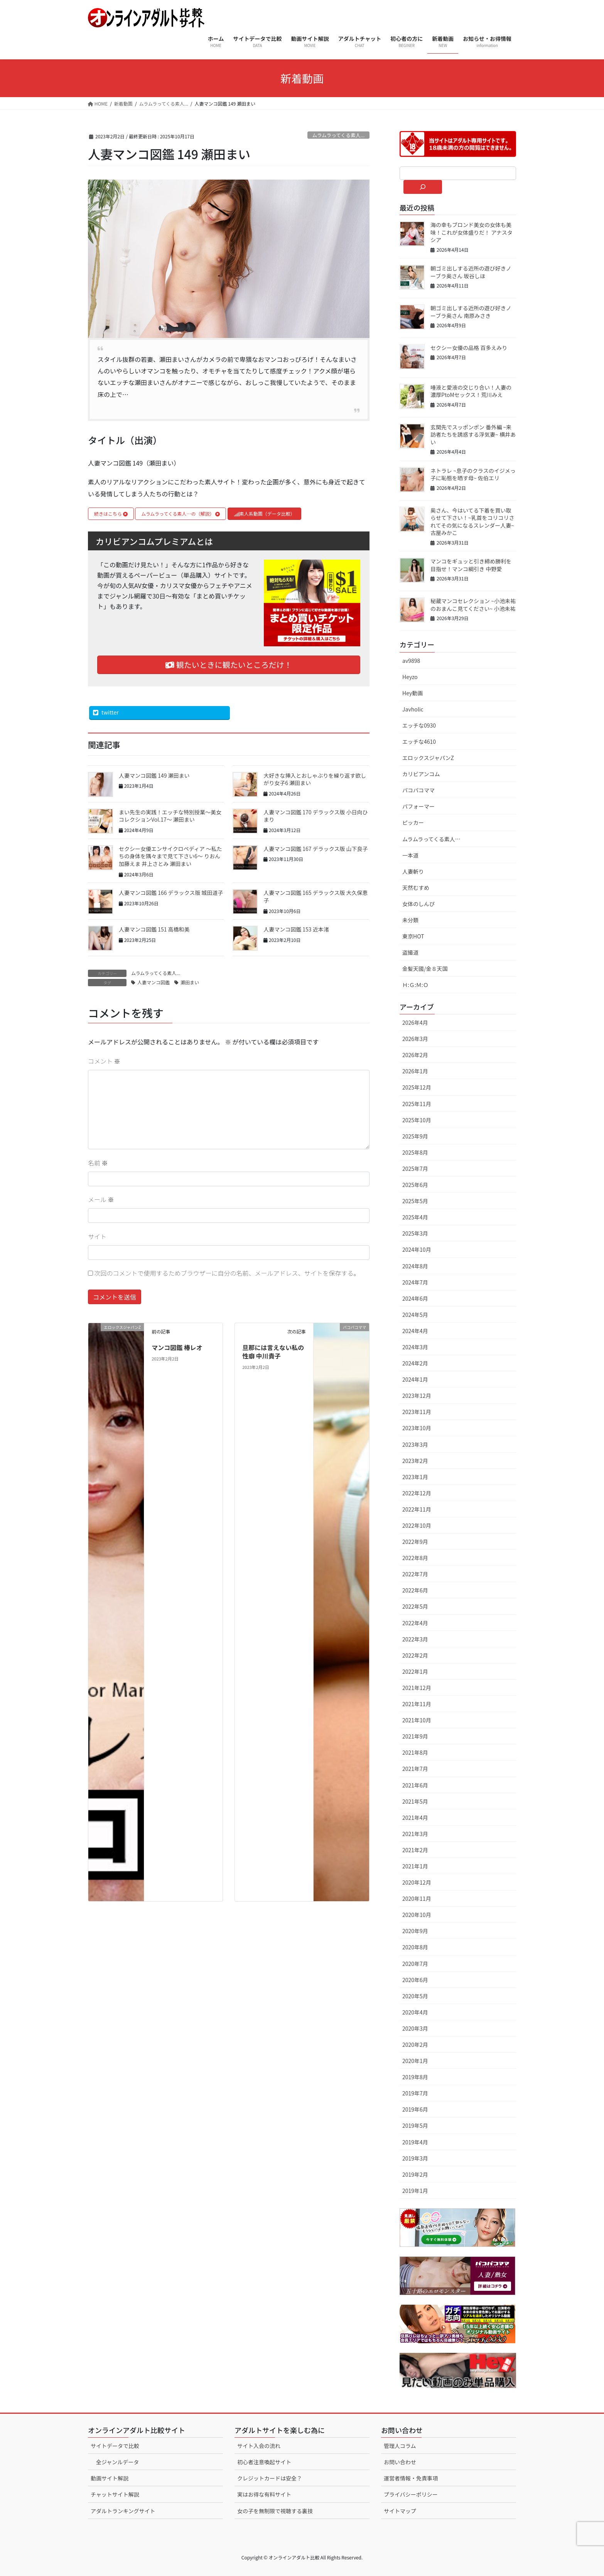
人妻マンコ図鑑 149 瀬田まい (154, 775)
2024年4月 (415, 1331)
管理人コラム (400, 2446)
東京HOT (413, 936)
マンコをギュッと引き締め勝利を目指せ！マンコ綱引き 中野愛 (470, 565)
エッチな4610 (419, 741)
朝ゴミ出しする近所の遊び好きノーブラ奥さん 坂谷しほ (470, 272)
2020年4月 (415, 2012)
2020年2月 (415, 2044)
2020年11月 (416, 1898)
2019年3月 (415, 2158)
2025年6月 (415, 1185)
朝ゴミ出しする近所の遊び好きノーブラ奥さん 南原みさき (470, 311)
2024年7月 (415, 1282)
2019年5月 (415, 2125)
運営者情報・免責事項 (411, 2478)
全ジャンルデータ (117, 2462)
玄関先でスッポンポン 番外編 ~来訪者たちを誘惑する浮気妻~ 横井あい (473, 434)
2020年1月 (415, 2061)
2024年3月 (415, 1347)
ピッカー (413, 822)
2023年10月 (416, 1428)
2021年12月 (416, 1688)
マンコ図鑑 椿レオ (177, 1347)
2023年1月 (415, 1477)
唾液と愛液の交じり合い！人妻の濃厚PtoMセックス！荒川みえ (470, 391)
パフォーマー (418, 806)
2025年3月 (415, 1233)
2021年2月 (415, 1850)
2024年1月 (415, 1379)
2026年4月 (415, 1022)
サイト (97, 1236)
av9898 (411, 660)
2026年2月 (415, 1055)
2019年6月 (415, 2109)
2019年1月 (415, 2190)
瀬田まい (190, 982)
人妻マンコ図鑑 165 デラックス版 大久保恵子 (315, 896)
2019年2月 (415, 2174)
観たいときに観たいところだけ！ (228, 664)
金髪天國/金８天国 (425, 968)
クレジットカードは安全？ (269, 2478)
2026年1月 (415, 1071)
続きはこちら (111, 513)
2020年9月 (415, 1931)
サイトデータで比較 (115, 2446)
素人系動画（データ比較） (264, 513)
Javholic (412, 709)
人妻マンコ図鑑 (153, 982)
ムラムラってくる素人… (431, 839)
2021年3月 (415, 1834)
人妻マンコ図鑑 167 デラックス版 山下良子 (315, 849)
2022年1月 (415, 1671)
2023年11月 (416, 1412)
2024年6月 (415, 1298)
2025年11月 (416, 1104)
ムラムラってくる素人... (338, 135)
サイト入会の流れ (258, 2446)
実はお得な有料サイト (264, 2494)
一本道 (410, 855)
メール (101, 1199)
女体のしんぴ (418, 904)
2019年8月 (415, 2077)
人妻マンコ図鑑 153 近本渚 (296, 929)
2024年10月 (416, 1249)
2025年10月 (416, 1120)
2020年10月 (416, 1915)
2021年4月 (415, 1817)
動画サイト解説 (109, 2478)
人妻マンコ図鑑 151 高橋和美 (154, 929)
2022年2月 (415, 1655)
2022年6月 (415, 1590)
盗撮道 (410, 952)
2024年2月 (415, 1363)
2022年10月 (416, 1525)
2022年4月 (415, 1623)
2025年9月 (415, 1136)
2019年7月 (415, 2093)
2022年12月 (416, 1493)
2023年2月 (415, 1461)
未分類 (410, 920)
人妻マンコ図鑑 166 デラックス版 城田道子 (171, 892)
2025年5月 (415, 1201)
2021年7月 (415, 1768)
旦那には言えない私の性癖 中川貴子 (273, 1351)
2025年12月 (416, 1087)
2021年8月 (415, 1752)
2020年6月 (415, 1980)
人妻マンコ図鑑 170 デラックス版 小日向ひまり (315, 816)
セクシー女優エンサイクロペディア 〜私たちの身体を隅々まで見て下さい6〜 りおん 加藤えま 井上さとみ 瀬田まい (170, 856)
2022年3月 (415, 1639)
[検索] (422, 187)
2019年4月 (415, 2142)
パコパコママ (418, 790)
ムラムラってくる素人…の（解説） (180, 513)
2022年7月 (415, 1574)
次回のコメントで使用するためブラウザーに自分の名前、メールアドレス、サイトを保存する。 (227, 1273)
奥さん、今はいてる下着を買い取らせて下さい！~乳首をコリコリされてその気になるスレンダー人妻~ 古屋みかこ (472, 521)
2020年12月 (416, 1882)
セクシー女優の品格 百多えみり (468, 347)
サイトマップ (400, 2511)
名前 (98, 1162)
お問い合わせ (400, 2462)
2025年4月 (415, 1217)
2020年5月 (415, 1996)
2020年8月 (415, 1947)
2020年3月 (415, 2028)
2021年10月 (416, 1720)
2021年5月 (415, 1801)
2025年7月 (415, 1168)
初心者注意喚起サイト (264, 2462)
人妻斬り (413, 871)
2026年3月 (415, 1039)
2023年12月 (416, 1395)
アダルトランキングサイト (123, 2511)
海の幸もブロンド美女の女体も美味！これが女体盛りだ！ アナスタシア (471, 232)
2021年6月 (415, 1785)
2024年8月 (415, 1266)
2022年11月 (416, 1509)
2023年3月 (415, 1444)
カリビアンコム (421, 774)
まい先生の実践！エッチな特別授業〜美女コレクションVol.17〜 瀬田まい (170, 816)
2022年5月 (415, 1606)
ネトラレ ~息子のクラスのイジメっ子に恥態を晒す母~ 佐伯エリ (473, 474)
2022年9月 (415, 1541)
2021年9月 (415, 1736)
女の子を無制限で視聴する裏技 (275, 2511)
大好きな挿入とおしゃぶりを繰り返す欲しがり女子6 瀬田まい (314, 779)
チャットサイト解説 (115, 2494)
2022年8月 (415, 1558)
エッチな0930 (419, 725)
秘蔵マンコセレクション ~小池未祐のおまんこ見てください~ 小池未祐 (473, 604)
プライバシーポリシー (411, 2494)
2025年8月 (415, 1152)
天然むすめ (415, 887)
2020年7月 (415, 1963)
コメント (104, 1061)
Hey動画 (412, 693)
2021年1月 (415, 1866)
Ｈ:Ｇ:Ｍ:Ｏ (415, 985)
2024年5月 (415, 1314)
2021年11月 (416, 1704)
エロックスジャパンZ (428, 758)
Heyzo (410, 677)
